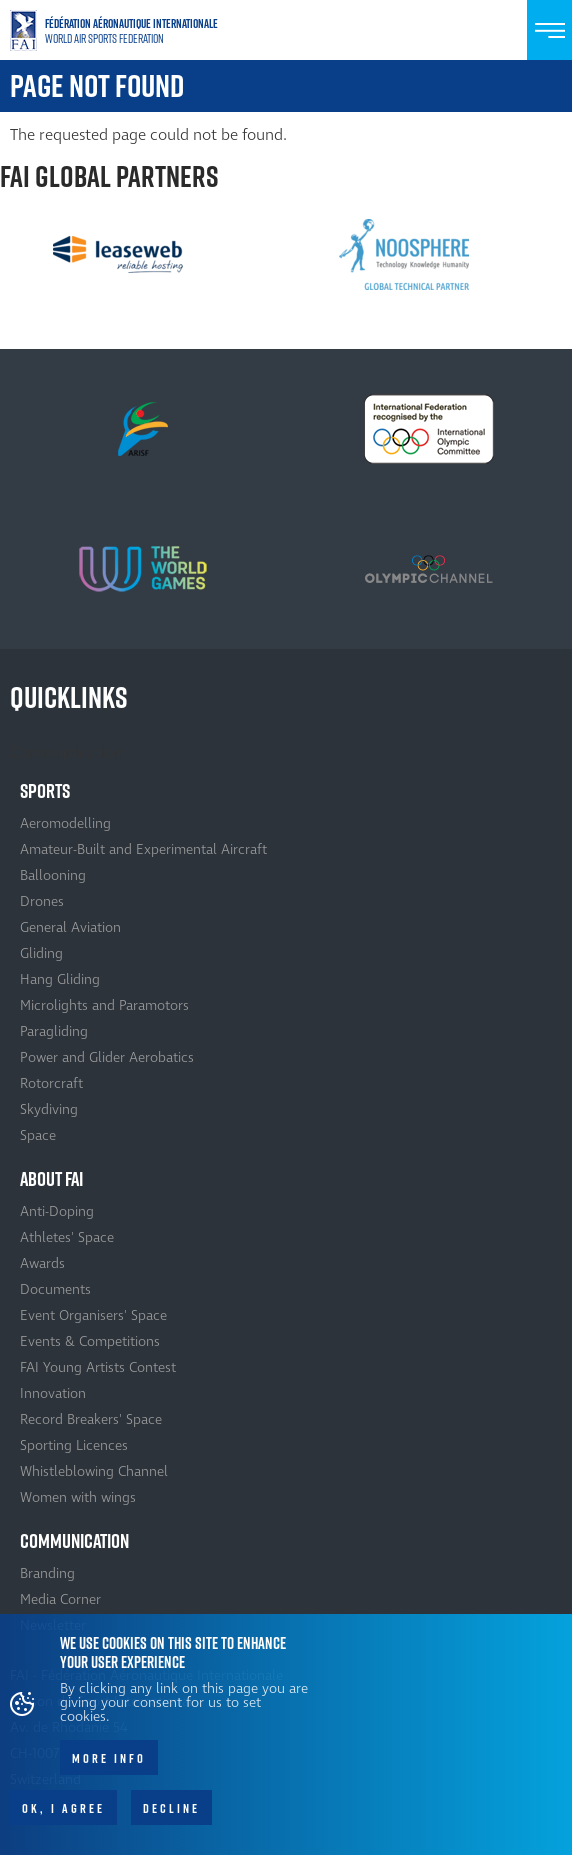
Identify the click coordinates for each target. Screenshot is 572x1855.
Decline (171, 1817)
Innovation (53, 1393)
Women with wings (78, 1497)
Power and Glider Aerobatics (107, 1057)
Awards (42, 1263)
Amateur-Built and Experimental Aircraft (143, 849)
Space (38, 1135)
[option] (118, 254)
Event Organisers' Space (93, 1315)
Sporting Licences (74, 1445)
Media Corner (60, 1599)
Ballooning (53, 875)
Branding (47, 1573)
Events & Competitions (90, 1341)
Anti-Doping (57, 1211)
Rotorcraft (51, 1083)
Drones (42, 901)
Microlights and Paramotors (104, 1005)
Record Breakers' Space (91, 1419)
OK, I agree (63, 1817)
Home (120, 30)
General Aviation (70, 927)
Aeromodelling (65, 823)
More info (109, 1767)
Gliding (41, 953)
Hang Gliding (60, 979)
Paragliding (54, 1031)
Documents (55, 1289)
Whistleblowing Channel (94, 1471)
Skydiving (49, 1109)
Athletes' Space (67, 1237)
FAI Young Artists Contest (98, 1367)
